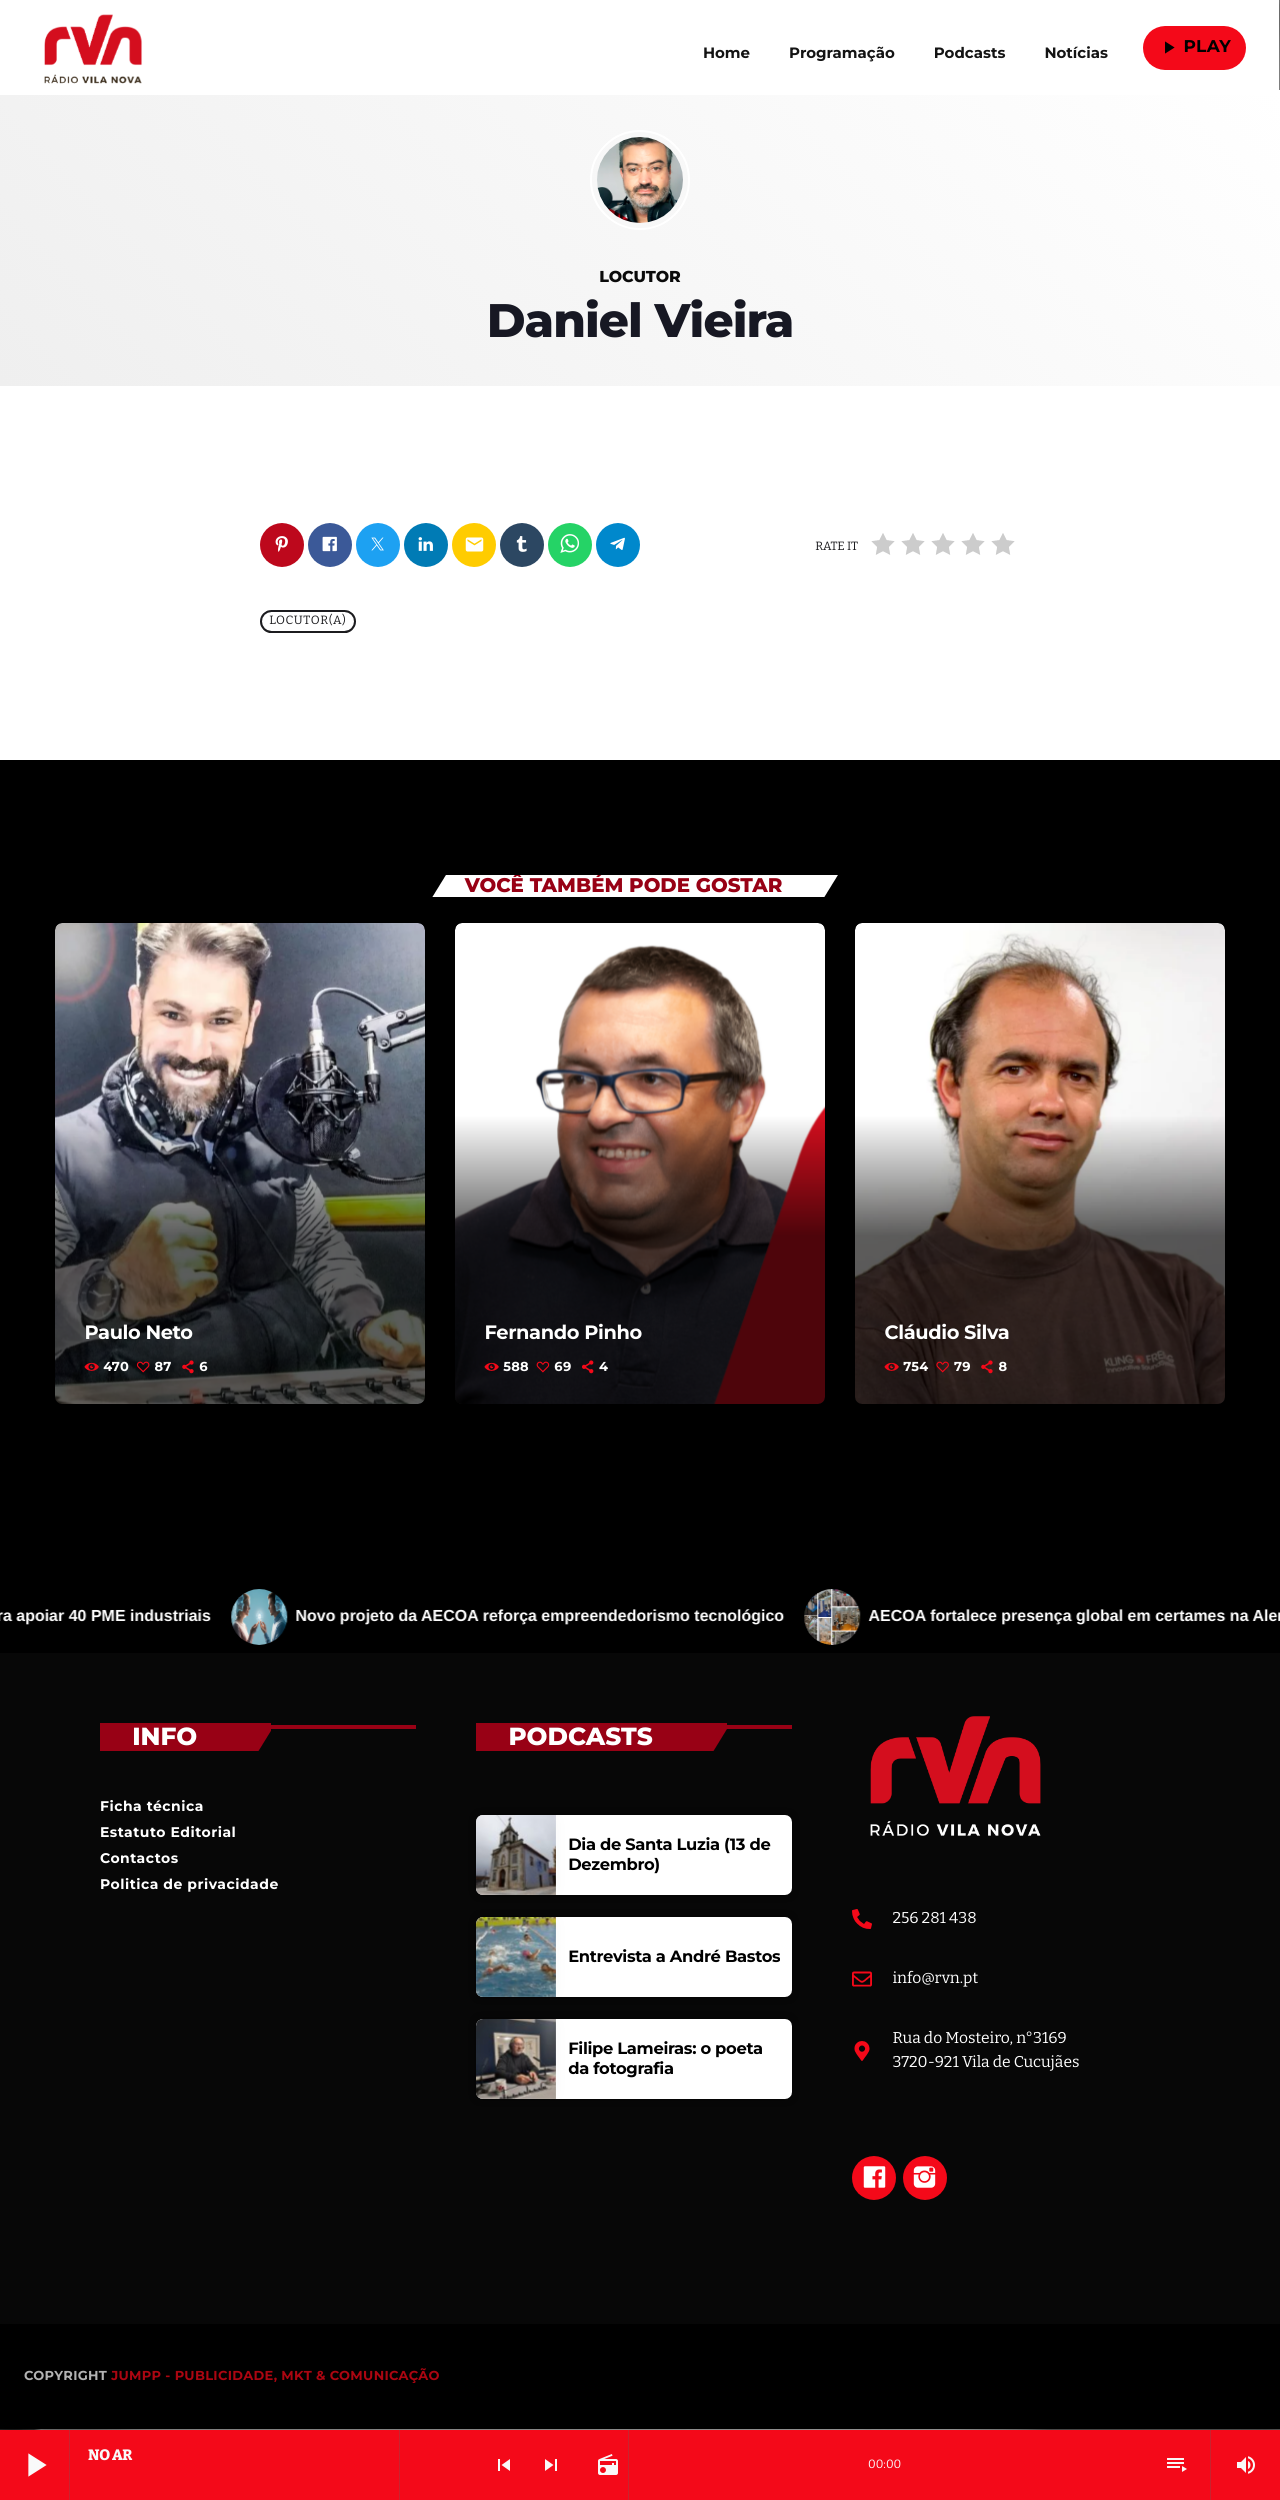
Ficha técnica (152, 1807)
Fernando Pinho (565, 1333)
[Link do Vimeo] (93, 48)
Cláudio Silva (948, 1333)
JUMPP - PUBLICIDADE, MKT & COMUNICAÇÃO (275, 2378)
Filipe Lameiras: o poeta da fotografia (662, 2060)
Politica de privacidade (189, 1885)
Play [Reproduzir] (1194, 47)
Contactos (139, 1859)
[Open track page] (606, 2465)
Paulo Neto (140, 1333)
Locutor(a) (307, 622)
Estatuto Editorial (168, 1833)
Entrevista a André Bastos (671, 1958)
